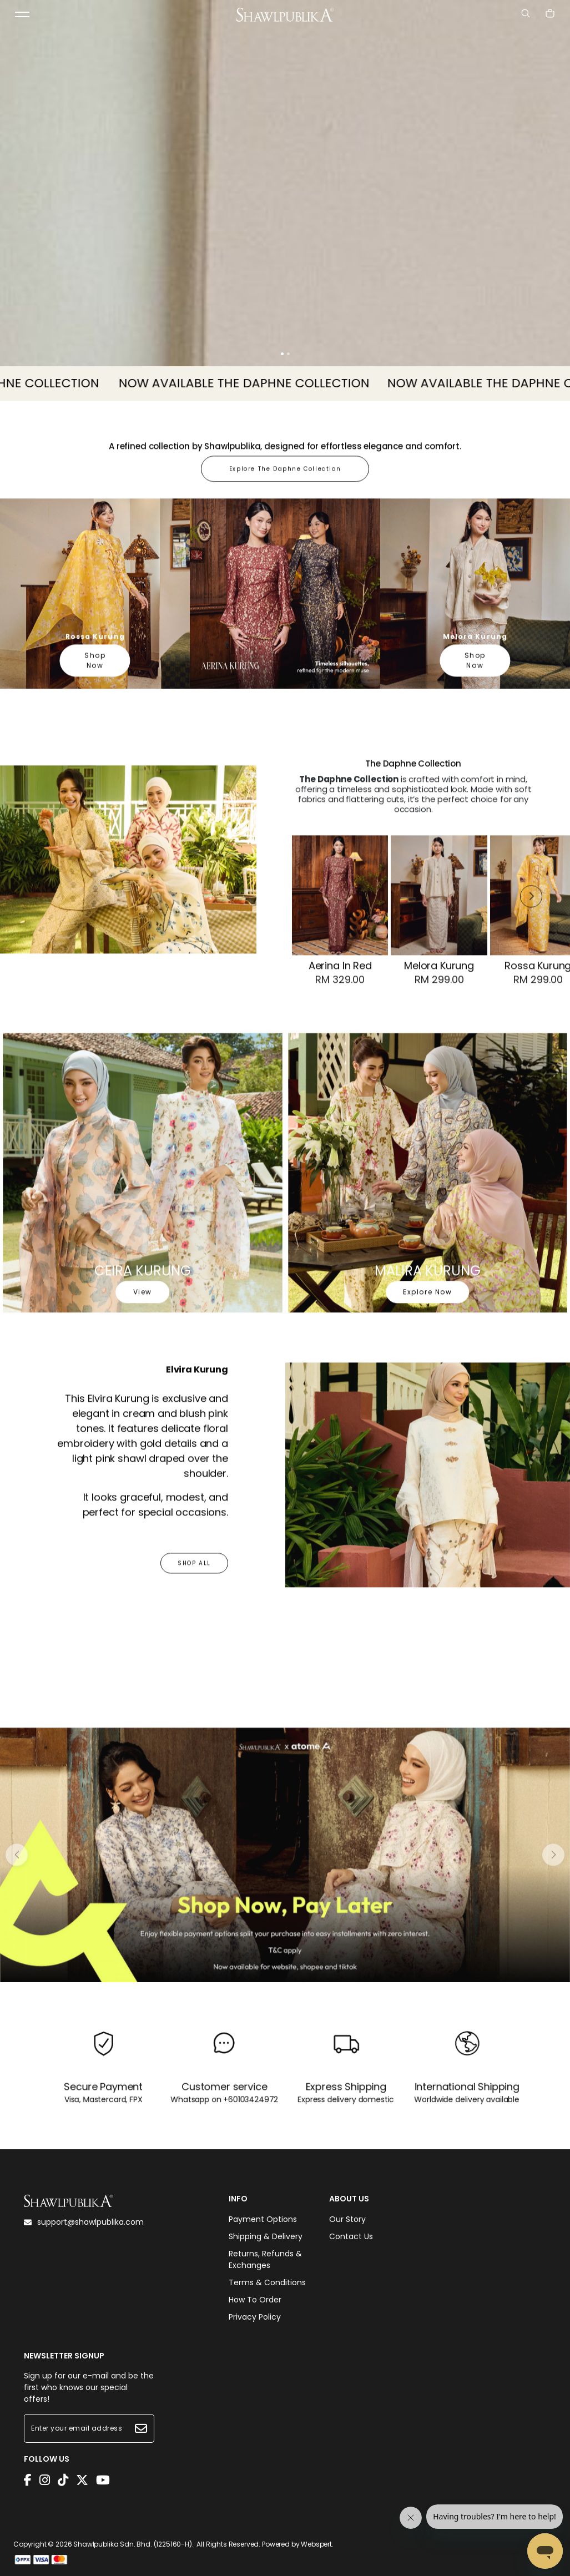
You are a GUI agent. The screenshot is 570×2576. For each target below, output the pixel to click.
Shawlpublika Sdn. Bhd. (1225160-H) (132, 2544)
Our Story (347, 2219)
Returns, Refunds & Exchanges (265, 2259)
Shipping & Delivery (265, 2236)
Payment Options (263, 2219)
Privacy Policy (255, 2316)
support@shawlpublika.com (84, 2222)
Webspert (316, 2544)
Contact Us (351, 2236)
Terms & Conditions (267, 2282)
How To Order (255, 2299)
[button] (282, 353)
